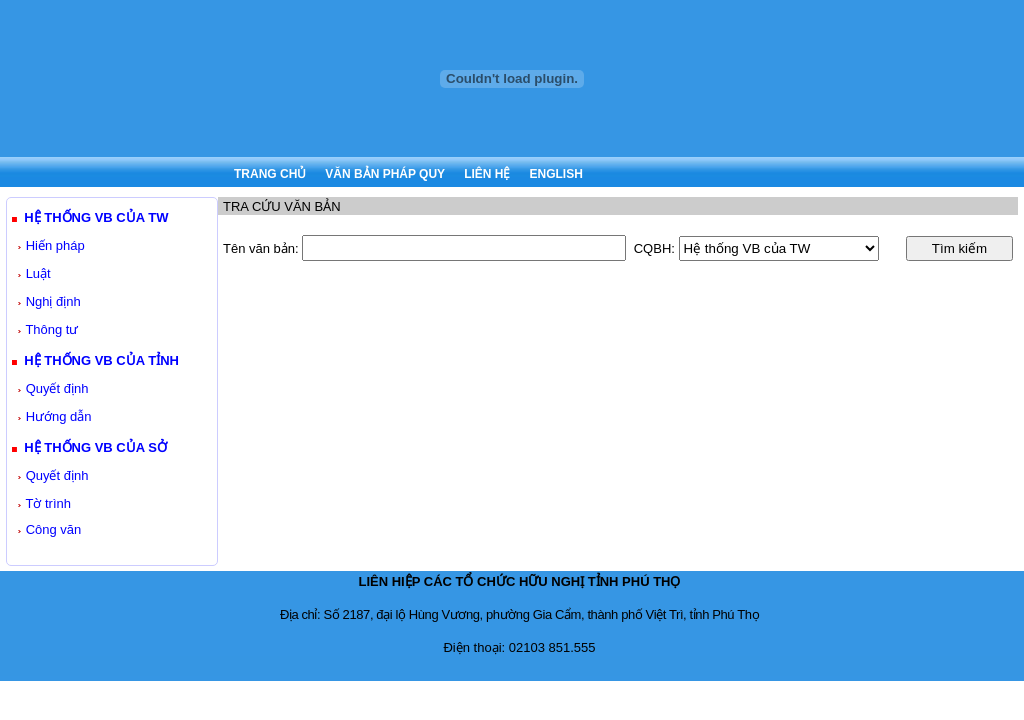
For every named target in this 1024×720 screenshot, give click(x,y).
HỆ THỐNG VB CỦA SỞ (95, 447)
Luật (38, 273)
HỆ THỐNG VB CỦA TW (96, 217)
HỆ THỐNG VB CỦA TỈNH (101, 360)
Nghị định (53, 301)
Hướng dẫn (59, 416)
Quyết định (57, 388)
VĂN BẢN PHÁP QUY (385, 174)
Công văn (54, 529)
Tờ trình (48, 503)
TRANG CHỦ (270, 174)
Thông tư (51, 329)
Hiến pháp (55, 245)
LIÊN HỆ (487, 174)
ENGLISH (555, 174)
